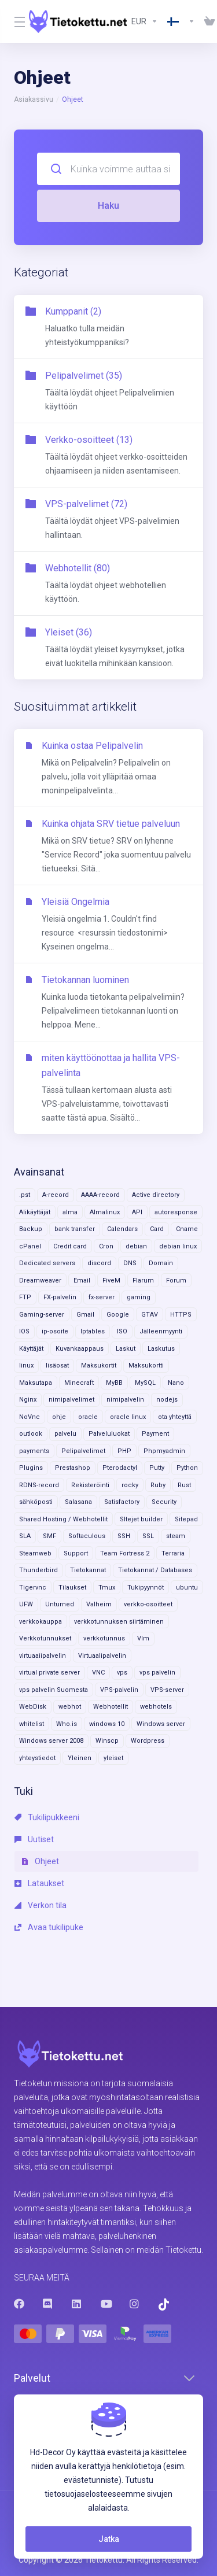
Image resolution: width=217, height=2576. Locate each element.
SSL (148, 1536)
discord (99, 1263)
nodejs (167, 1399)
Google (117, 1314)
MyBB (114, 1383)
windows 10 (106, 1724)
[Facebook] (19, 2303)
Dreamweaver (40, 1280)
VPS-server (167, 1690)
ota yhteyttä (175, 1417)
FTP (25, 1297)
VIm (143, 1638)
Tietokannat (88, 1570)
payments (34, 1451)
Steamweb (35, 1553)
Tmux (106, 1587)
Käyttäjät (31, 1348)
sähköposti (36, 1502)
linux (26, 1365)
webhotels (156, 1706)
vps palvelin (157, 1672)
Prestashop (72, 1468)
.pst (24, 1195)
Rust (184, 1485)
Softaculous (86, 1536)
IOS (24, 1331)
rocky (130, 1485)
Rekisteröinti (90, 1485)
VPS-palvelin (119, 1690)
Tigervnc (32, 1587)
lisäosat (57, 1365)
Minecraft (79, 1383)
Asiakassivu (33, 99)
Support (76, 1553)
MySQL (145, 1383)
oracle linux (128, 1417)
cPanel (30, 1246)
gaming (138, 1297)
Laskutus (161, 1348)
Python (187, 1468)
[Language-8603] (181, 21)
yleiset (113, 1758)
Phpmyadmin (164, 1451)
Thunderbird (38, 1570)
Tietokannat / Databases (155, 1570)
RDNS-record (39, 1485)
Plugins (31, 1468)
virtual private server (49, 1672)
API (137, 1212)
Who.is (66, 1724)
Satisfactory (121, 1502)
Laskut (125, 1348)
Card (157, 1229)
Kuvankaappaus (80, 1348)
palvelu (65, 1433)
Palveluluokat (109, 1433)
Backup (30, 1229)
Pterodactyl (119, 1468)
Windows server (161, 1724)
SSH (123, 1536)
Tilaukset (72, 1587)
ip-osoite (55, 1331)
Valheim (99, 1604)
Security (164, 1502)
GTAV (149, 1314)
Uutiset (34, 1839)
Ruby (157, 1485)
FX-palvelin (59, 1297)
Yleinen (79, 1758)
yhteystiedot (37, 1758)
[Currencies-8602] (145, 21)
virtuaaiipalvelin (42, 1656)
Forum (176, 1280)
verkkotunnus (104, 1638)
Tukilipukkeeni (46, 1817)
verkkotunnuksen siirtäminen (119, 1621)
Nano (176, 1383)
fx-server (102, 1297)
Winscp (107, 1741)
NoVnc (29, 1417)
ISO (122, 1331)
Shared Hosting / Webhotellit (63, 1519)
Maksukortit (98, 1365)
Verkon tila (40, 1905)
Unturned (59, 1604)
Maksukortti (146, 1365)
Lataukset (39, 1883)
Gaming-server (41, 1314)
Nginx (27, 1399)
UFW (26, 1604)
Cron (106, 1246)
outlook (30, 1433)
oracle (88, 1417)
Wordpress (147, 1741)
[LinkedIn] (76, 2303)
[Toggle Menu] (14, 21)
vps (122, 1672)
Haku (108, 205)
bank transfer (74, 1229)
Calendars (122, 1229)
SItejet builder (141, 1519)
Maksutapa (35, 1383)
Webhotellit (110, 1706)
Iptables (92, 1331)
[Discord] (48, 2303)
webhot (69, 1706)
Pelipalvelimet (83, 1451)
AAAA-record (100, 1195)
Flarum (143, 1280)
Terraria (173, 1553)
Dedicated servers (47, 1263)
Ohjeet (40, 1861)
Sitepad (186, 1519)
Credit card (70, 1246)
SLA (25, 1536)
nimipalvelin (125, 1399)
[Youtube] (105, 2303)
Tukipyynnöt (145, 1587)
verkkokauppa (40, 1621)
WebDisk (32, 1706)
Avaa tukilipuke (48, 1927)
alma (70, 1212)
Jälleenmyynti (160, 1331)
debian (136, 1246)
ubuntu (187, 1587)
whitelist (31, 1724)
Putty (156, 1468)
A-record (55, 1195)
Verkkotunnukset (45, 1638)
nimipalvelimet (71, 1399)
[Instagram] (134, 2303)
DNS (130, 1263)
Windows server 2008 (51, 1741)
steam (175, 1536)
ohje (59, 1417)
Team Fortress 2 (124, 1553)
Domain (161, 1263)
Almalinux (105, 1212)
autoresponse (176, 1212)
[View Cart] (207, 21)
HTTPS (181, 1314)
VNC (98, 1672)
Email (81, 1280)
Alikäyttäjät (34, 1212)
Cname (187, 1229)
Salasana (78, 1502)
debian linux (178, 1246)
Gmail (85, 1314)
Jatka (108, 2539)
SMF (49, 1536)
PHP (124, 1451)
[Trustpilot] (163, 2304)
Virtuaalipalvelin (102, 1656)
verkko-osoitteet (148, 1604)
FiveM (111, 1280)
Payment (155, 1433)
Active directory (155, 1195)
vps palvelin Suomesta (53, 1690)
